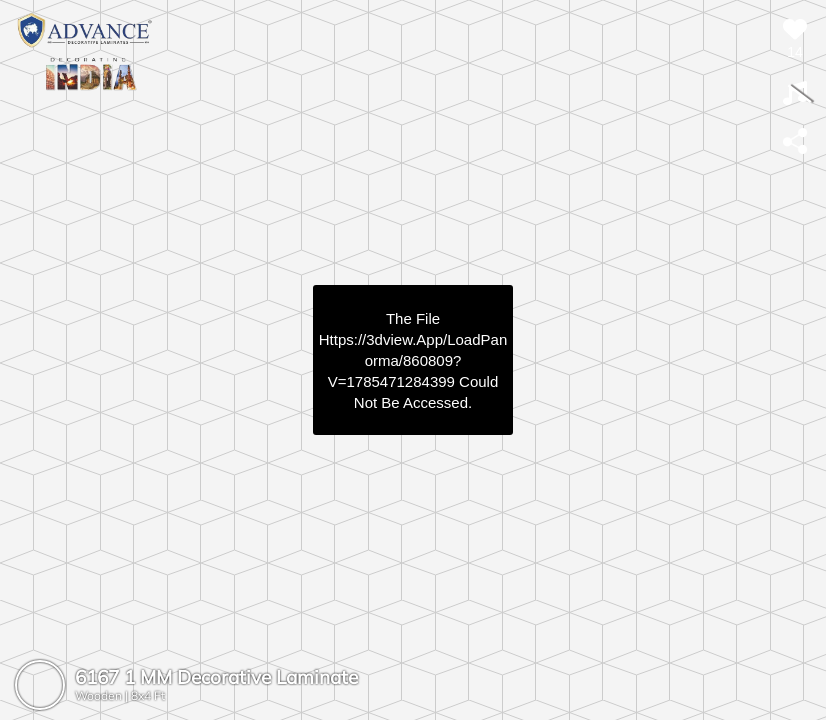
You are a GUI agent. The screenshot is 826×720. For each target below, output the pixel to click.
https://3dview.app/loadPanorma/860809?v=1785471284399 (413, 360)
